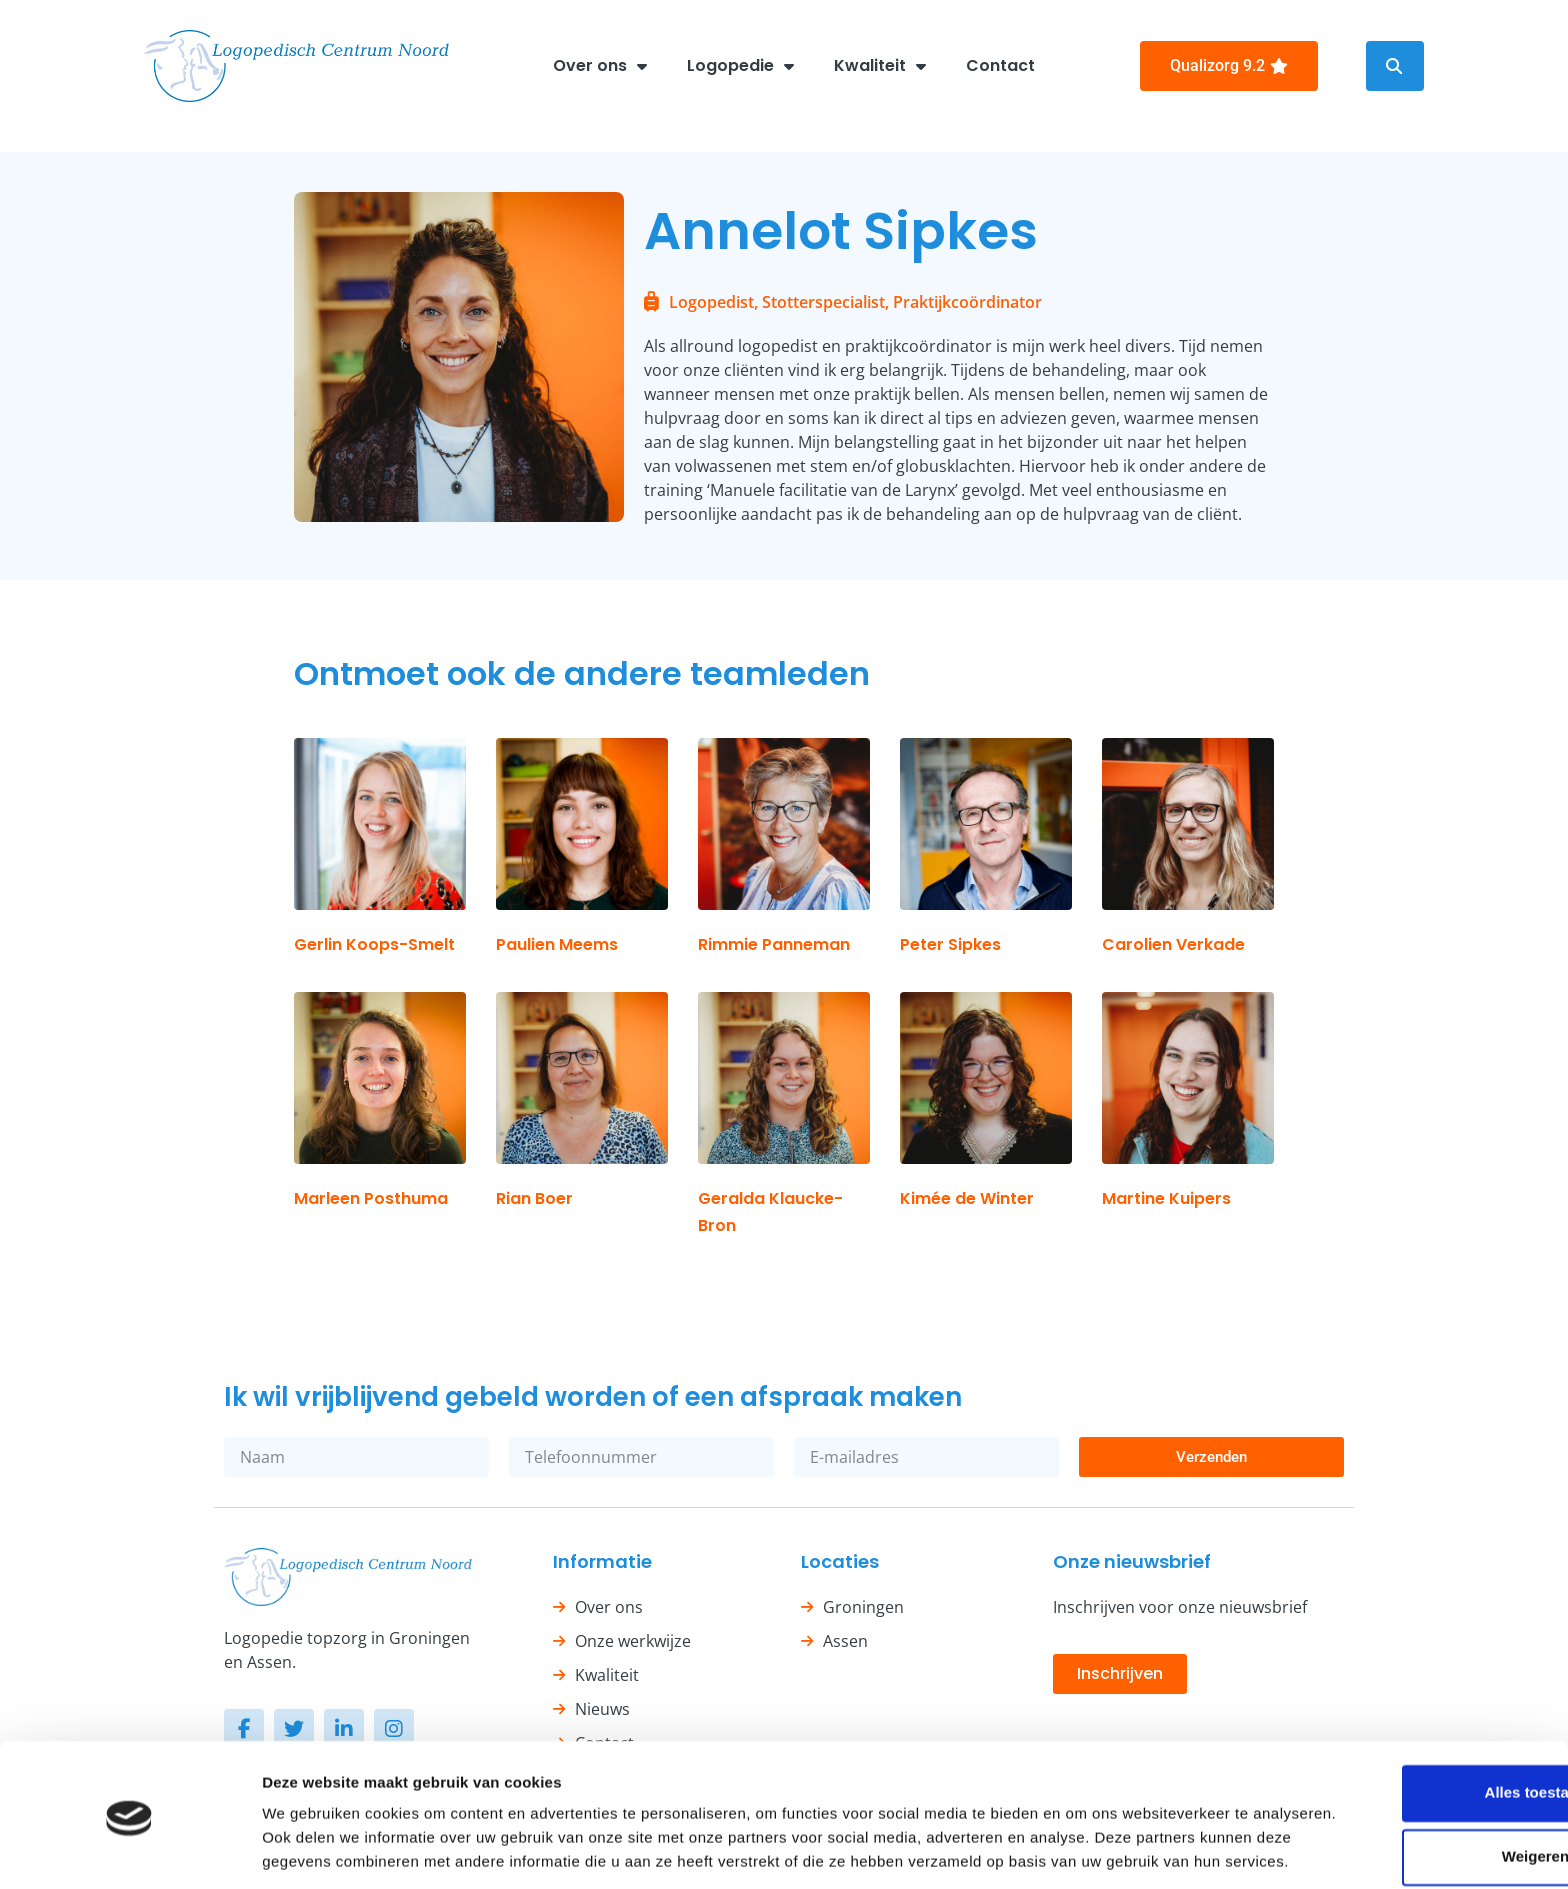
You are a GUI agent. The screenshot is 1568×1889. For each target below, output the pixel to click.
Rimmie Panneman (774, 944)
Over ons (600, 66)
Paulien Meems (557, 944)
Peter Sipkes (950, 944)
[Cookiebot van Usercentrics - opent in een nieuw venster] (129, 1850)
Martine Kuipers (1166, 1198)
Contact (1000, 65)
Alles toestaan (1401, 1701)
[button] (1395, 66)
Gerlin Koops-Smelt (374, 944)
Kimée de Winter (967, 1198)
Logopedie (740, 66)
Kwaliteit (880, 66)
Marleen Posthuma (371, 1198)
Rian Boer (534, 1198)
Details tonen (309, 1849)
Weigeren (1400, 1765)
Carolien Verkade (1173, 944)
